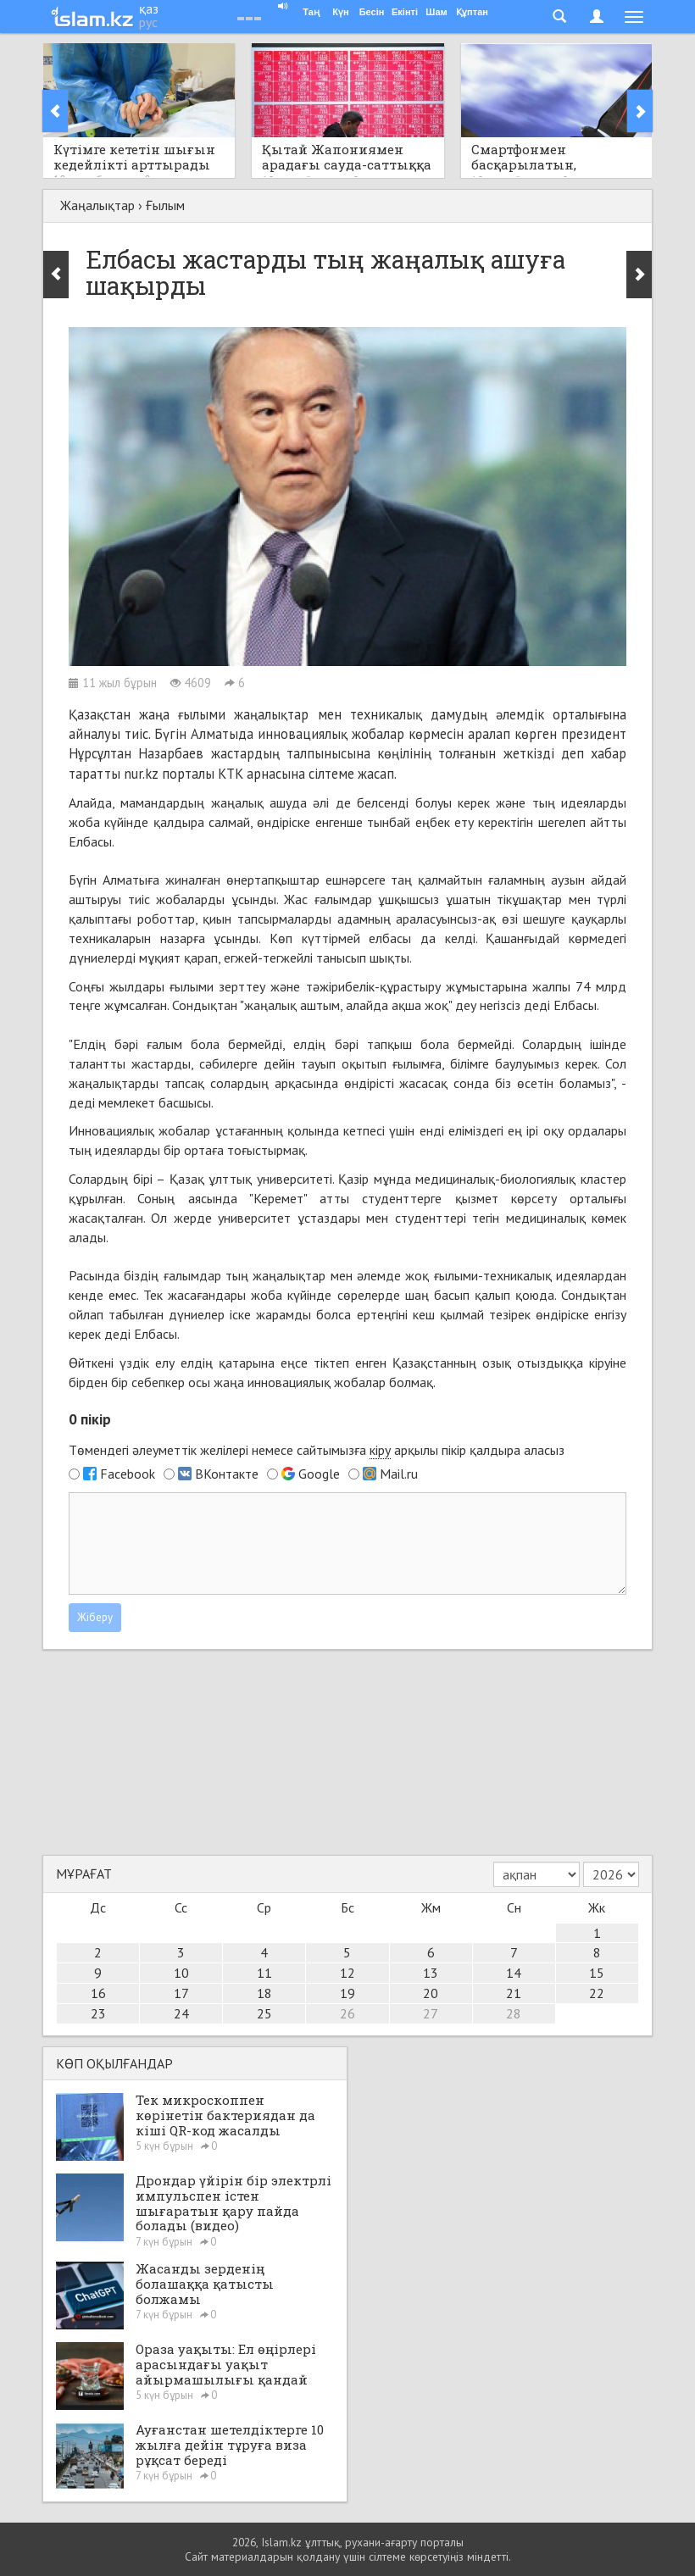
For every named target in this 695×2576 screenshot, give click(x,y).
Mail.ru (399, 1473)
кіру (380, 1449)
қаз (148, 8)
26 (347, 2013)
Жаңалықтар (97, 205)
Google (319, 1473)
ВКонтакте (227, 1473)
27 (430, 2013)
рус (148, 22)
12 (347, 1972)
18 (264, 1993)
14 (513, 1972)
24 (181, 2013)
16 (98, 1993)
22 (596, 1993)
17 (181, 1993)
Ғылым (165, 205)
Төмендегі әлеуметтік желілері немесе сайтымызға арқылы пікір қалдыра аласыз (316, 1450)
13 (430, 1972)
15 (596, 1972)
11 (264, 1972)
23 (98, 2013)
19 (347, 1993)
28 (513, 2013)
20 (430, 1993)
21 (513, 1993)
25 (264, 2013)
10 (181, 1972)
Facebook (127, 1473)
